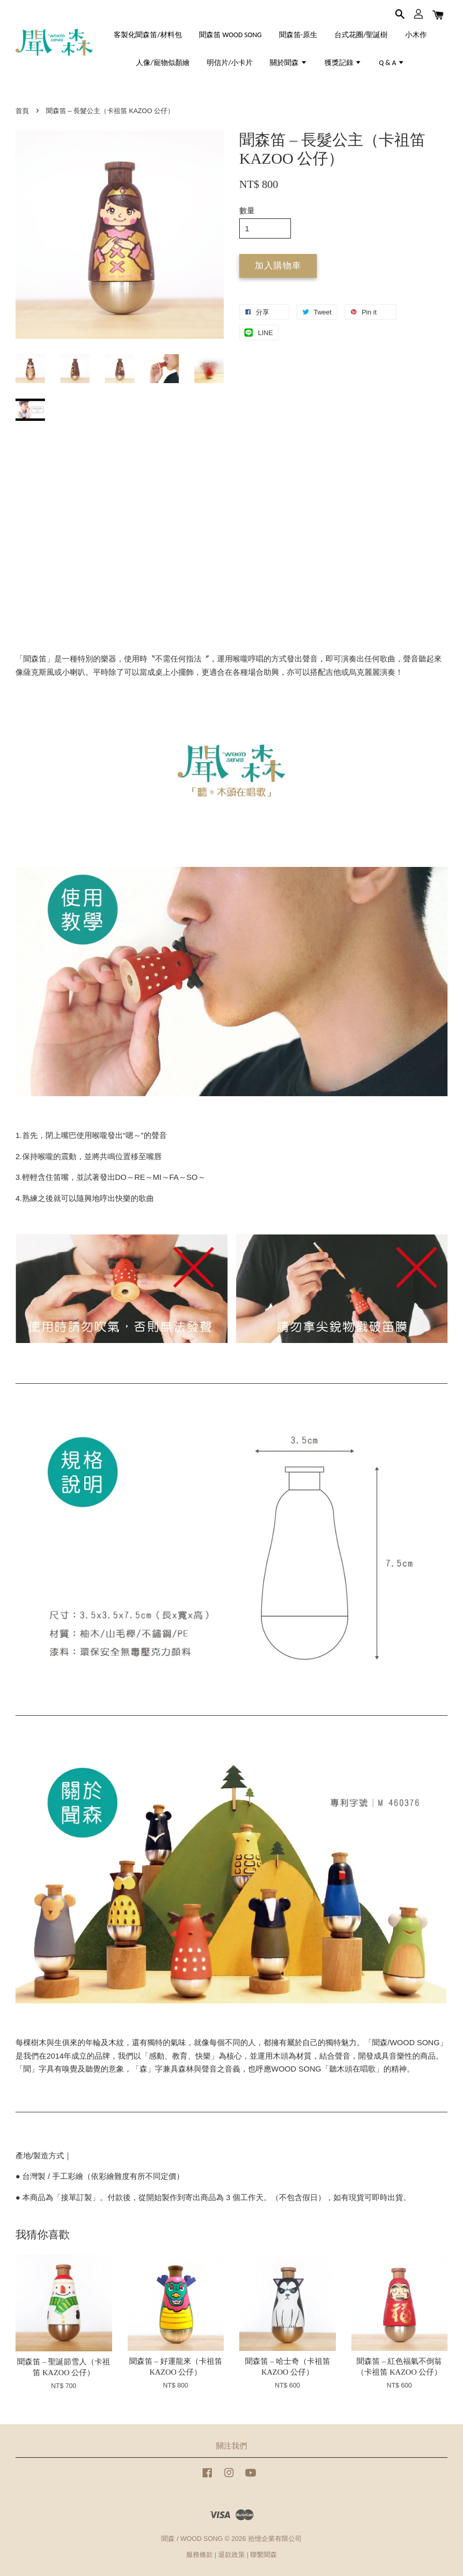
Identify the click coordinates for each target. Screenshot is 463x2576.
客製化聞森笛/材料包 (147, 34)
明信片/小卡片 (230, 62)
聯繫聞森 (263, 2554)
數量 (247, 210)
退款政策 (231, 2554)
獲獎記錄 (343, 62)
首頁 (22, 111)
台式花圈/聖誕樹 (361, 34)
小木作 (416, 34)
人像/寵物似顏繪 (162, 62)
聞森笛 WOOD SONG (230, 34)
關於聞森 (288, 62)
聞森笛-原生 (298, 34)
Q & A (392, 62)
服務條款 (199, 2554)
